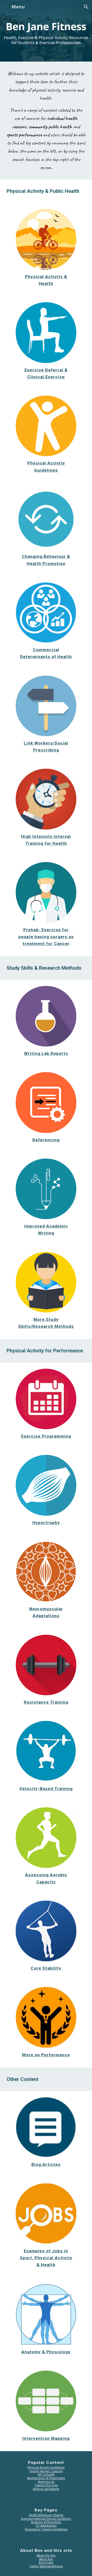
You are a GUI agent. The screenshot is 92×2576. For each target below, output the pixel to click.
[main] (46, 120)
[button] (6, 7)
